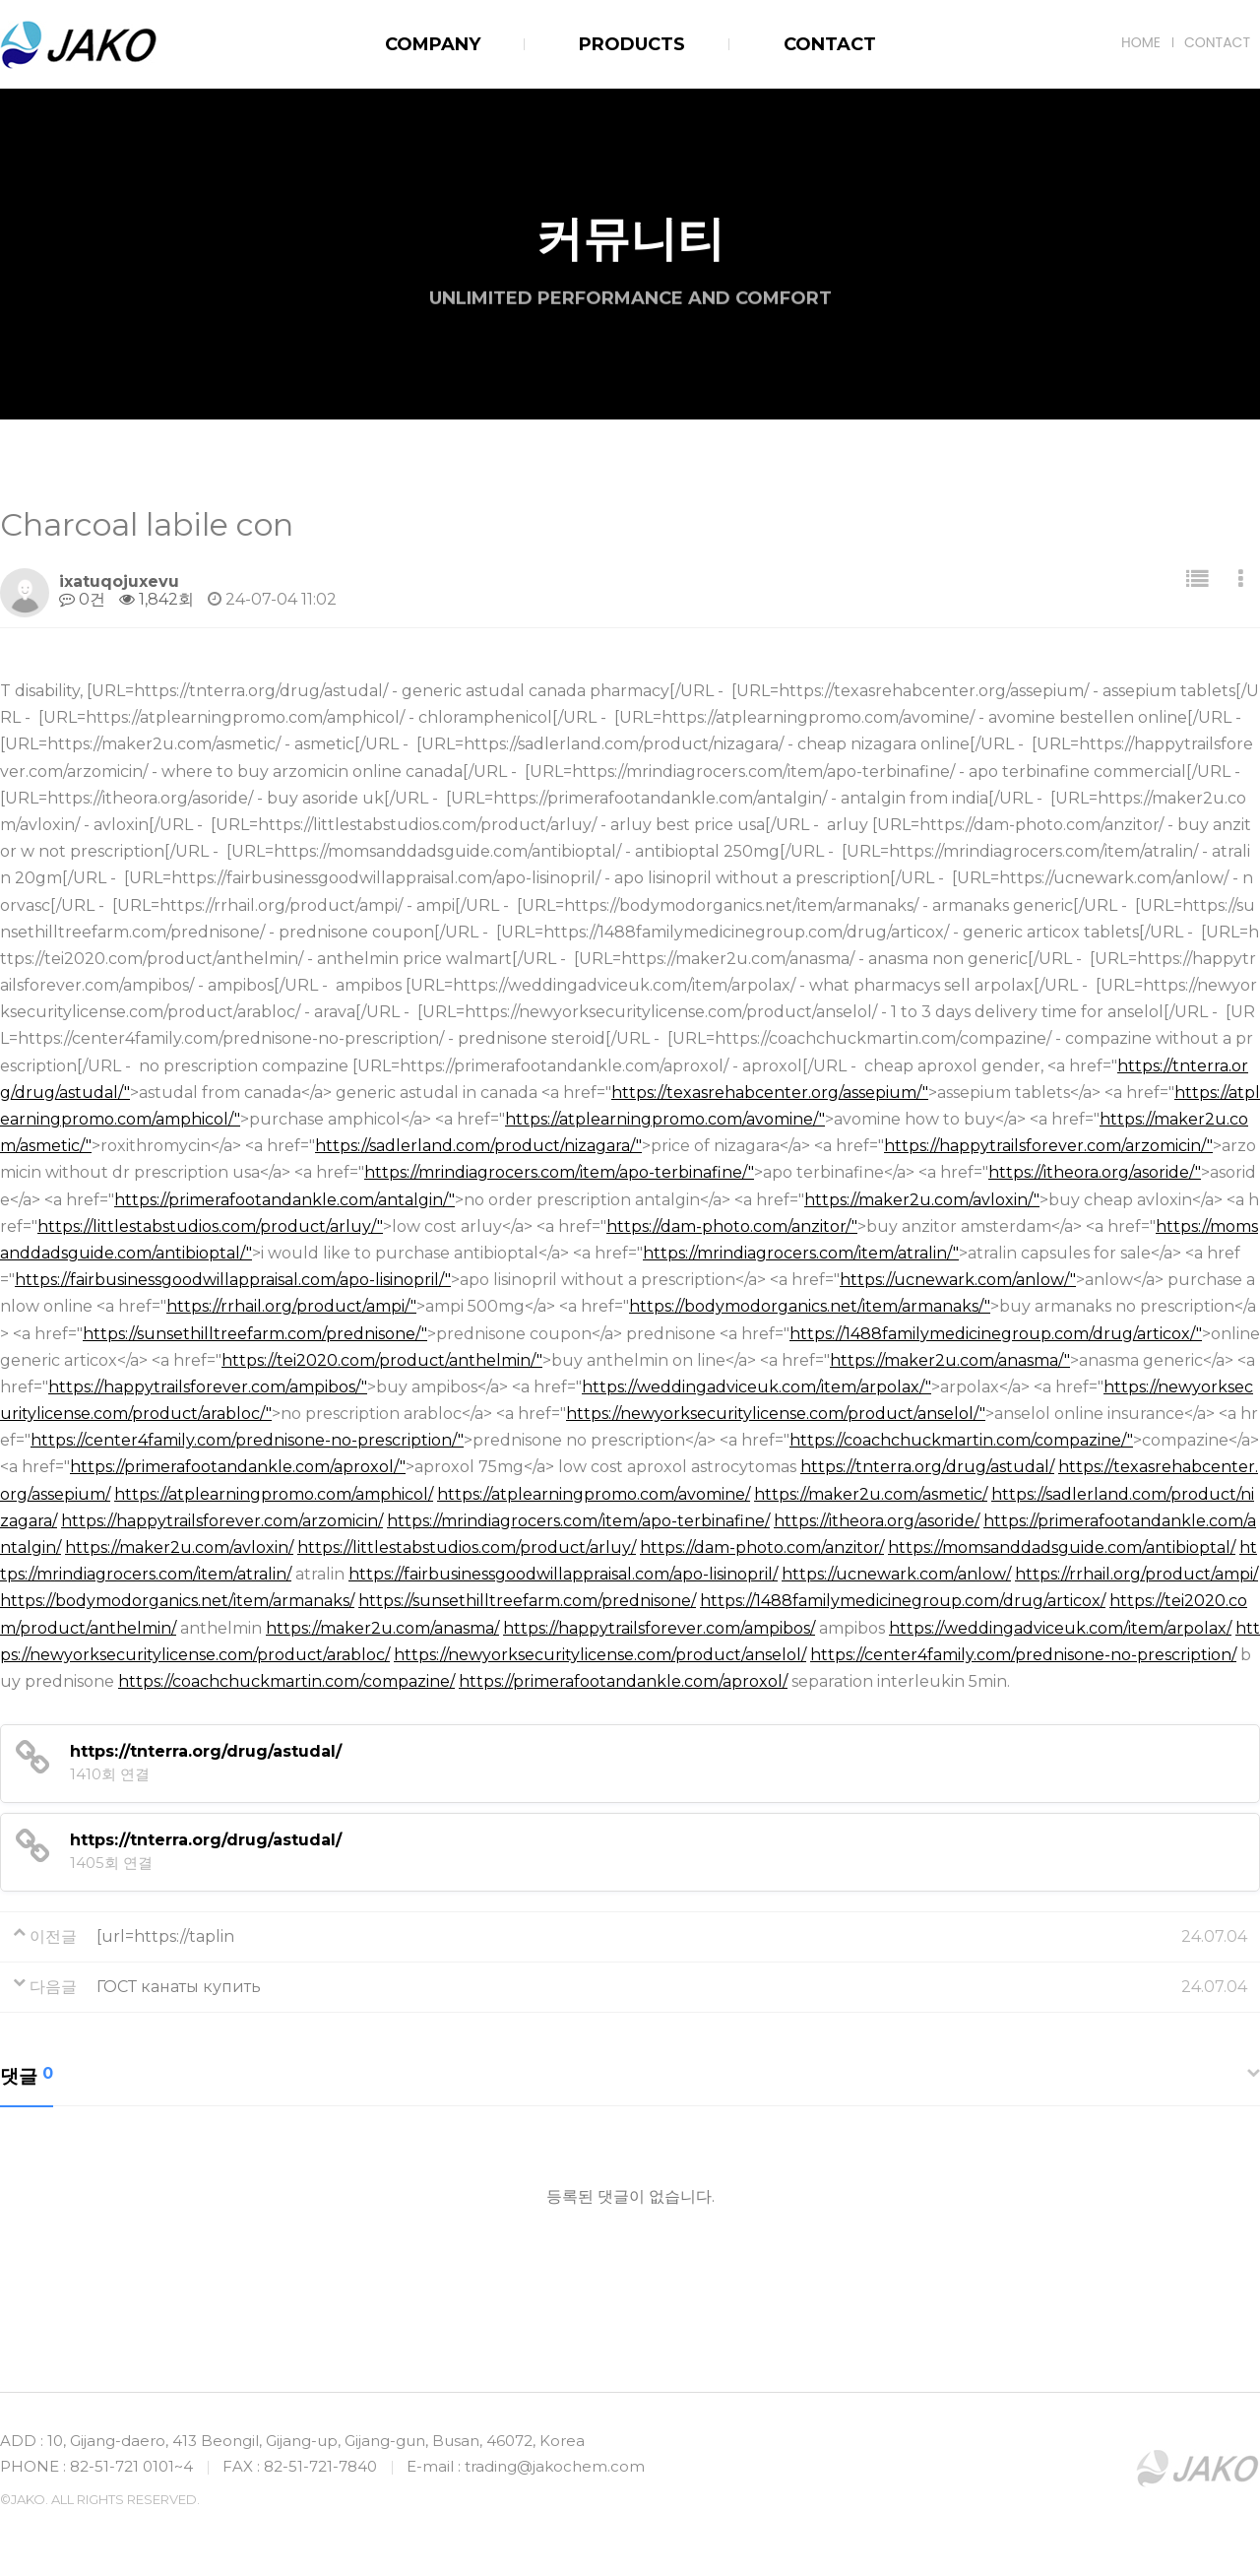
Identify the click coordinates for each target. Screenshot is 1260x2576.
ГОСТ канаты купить (178, 1986)
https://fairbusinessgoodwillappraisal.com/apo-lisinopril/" (233, 1279)
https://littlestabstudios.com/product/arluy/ (466, 1547)
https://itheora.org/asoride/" (1094, 1172)
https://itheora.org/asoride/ (876, 1521)
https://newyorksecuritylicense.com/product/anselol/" (775, 1413)
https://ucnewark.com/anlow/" (958, 1279)
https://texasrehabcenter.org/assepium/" (769, 1092)
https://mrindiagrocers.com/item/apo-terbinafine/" (559, 1172)
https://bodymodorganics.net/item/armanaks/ (177, 1600)
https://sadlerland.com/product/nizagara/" (478, 1145)
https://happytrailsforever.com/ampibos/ (659, 1628)
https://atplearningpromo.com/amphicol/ (273, 1494)
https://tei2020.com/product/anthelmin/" (381, 1360)
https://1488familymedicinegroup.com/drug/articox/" (995, 1333)
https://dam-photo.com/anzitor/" (731, 1226)
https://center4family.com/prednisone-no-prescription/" (247, 1440)
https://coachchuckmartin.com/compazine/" (961, 1440)
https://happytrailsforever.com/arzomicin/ (222, 1521)
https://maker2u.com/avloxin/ (179, 1547)
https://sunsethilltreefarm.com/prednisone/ (527, 1600)
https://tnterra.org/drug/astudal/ (927, 1466)
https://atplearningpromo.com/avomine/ (593, 1494)
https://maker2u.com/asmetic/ (870, 1494)
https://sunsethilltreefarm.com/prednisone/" (255, 1333)
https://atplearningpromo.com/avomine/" (665, 1119)
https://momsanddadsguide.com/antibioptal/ (1061, 1547)
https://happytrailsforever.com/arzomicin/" (1048, 1145)
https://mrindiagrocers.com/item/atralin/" (801, 1253)
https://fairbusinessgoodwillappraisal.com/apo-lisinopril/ (563, 1574)
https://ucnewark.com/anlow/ (896, 1574)
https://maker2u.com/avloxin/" (922, 1200)
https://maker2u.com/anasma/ (382, 1628)
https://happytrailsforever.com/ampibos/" (207, 1387)
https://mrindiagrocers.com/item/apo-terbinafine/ (578, 1521)
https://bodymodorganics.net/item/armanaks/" (809, 1306)
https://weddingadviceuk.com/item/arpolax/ (1060, 1628)
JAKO (79, 45)
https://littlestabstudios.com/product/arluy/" (210, 1226)
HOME (1141, 42)
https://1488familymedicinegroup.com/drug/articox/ (902, 1600)
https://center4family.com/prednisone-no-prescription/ (1023, 1654)
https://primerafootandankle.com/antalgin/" (284, 1200)
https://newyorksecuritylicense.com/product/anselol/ (600, 1654)
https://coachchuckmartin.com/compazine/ (286, 1681)
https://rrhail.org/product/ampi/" (291, 1306)
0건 (82, 599)
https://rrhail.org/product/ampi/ (1136, 1574)
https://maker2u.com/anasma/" (950, 1360)
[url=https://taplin (165, 1936)
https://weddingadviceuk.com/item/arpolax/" (756, 1387)
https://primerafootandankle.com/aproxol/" (238, 1466)
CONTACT (1217, 42)
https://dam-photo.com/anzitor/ (762, 1547)
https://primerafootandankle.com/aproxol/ (623, 1681)
